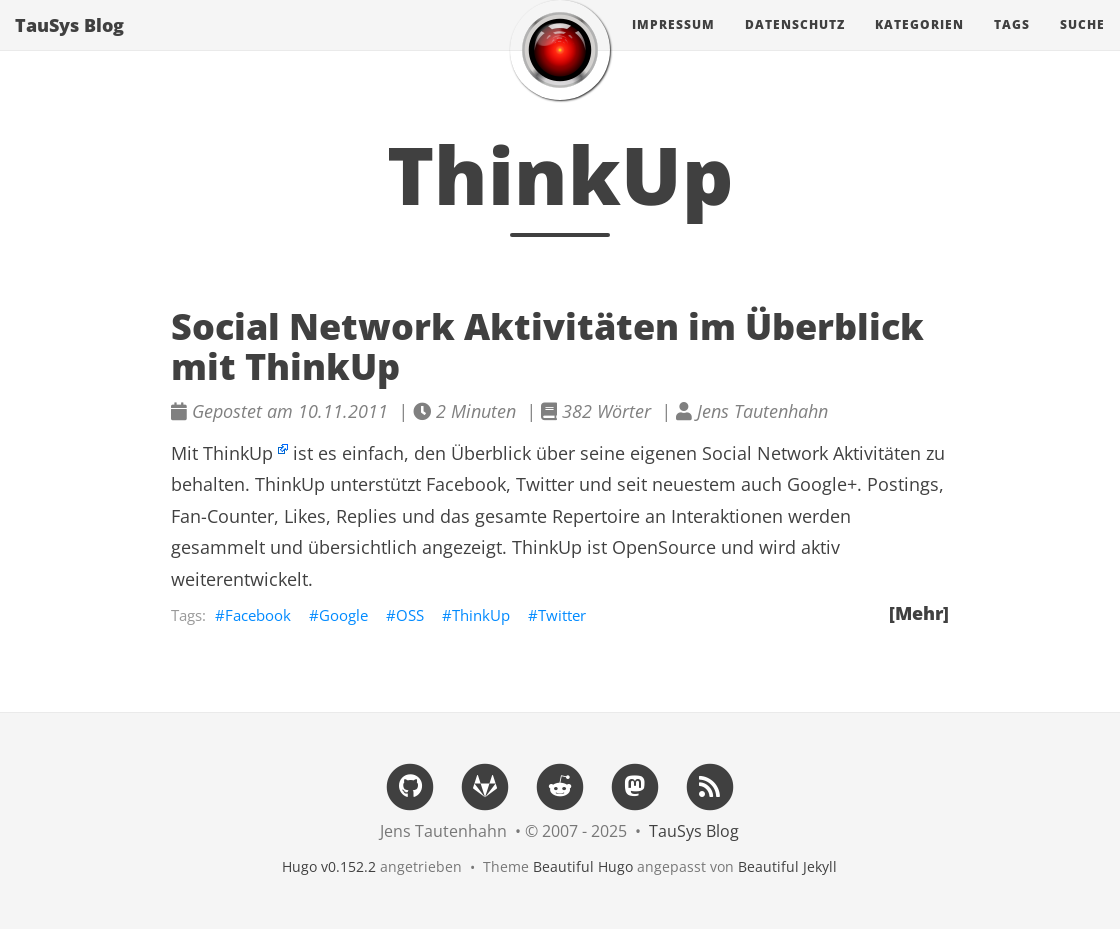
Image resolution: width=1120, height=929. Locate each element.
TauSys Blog (69, 45)
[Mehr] (919, 613)
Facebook (258, 615)
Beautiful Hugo (583, 866)
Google (343, 615)
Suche (1082, 44)
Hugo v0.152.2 (329, 866)
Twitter (562, 615)
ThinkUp (238, 453)
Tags (1012, 44)
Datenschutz (795, 44)
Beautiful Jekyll (787, 866)
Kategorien (919, 44)
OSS (410, 615)
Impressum (673, 44)
